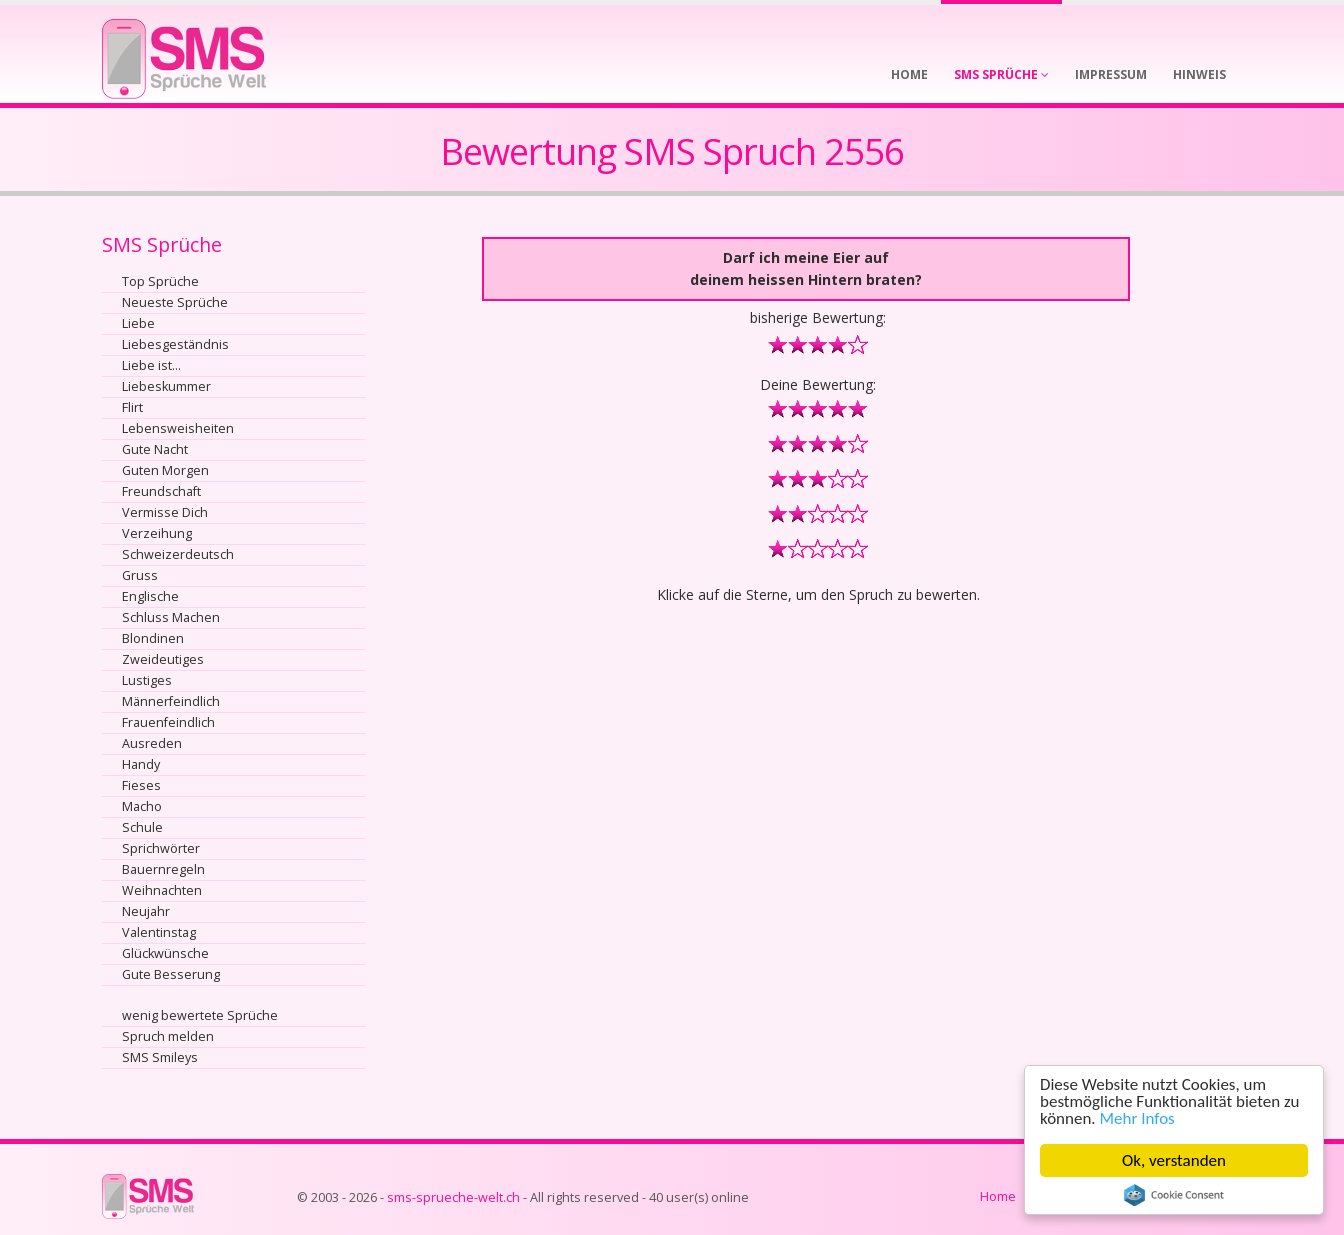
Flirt (132, 407)
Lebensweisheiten (178, 428)
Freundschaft (161, 491)
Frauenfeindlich (168, 722)
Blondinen (153, 638)
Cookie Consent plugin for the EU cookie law (1174, 1195)
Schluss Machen (171, 617)
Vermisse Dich (165, 512)
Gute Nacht (155, 449)
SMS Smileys (160, 1057)
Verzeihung (157, 533)
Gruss (140, 575)
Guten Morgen (165, 470)
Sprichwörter (161, 848)
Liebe (138, 323)
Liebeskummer (166, 386)
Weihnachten (162, 890)
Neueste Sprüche (175, 302)
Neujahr (146, 911)
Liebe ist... (151, 365)
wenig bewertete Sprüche (200, 1015)
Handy (141, 764)
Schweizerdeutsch (178, 554)
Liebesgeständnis (175, 344)
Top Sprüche (160, 281)
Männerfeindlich (171, 701)
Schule (142, 827)
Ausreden (152, 743)
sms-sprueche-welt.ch (453, 1197)
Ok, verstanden (1174, 1160)
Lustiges (147, 680)
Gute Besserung (171, 974)
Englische (150, 596)
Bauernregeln (163, 869)
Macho (142, 806)
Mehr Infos (1137, 1118)
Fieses (141, 785)
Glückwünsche (165, 953)
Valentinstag (159, 932)
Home (998, 1196)
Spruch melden (168, 1036)
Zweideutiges (163, 659)
